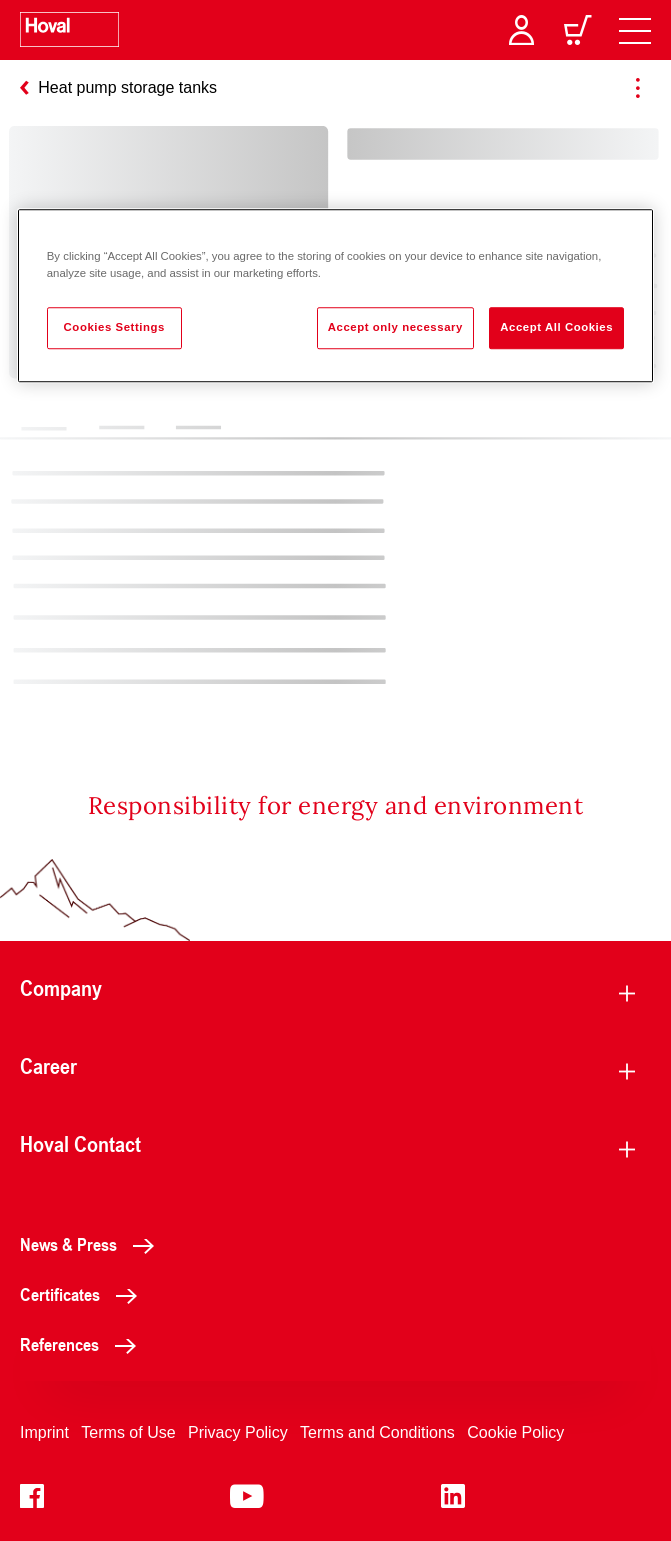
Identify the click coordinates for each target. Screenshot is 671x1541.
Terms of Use (128, 1432)
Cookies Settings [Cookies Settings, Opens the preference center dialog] (114, 328)
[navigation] (635, 30)
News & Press (92, 1244)
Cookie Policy (515, 1432)
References (83, 1344)
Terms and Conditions (377, 1432)
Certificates (84, 1294)
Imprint (44, 1432)
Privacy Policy (238, 1432)
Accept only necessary (395, 328)
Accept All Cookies (556, 328)
